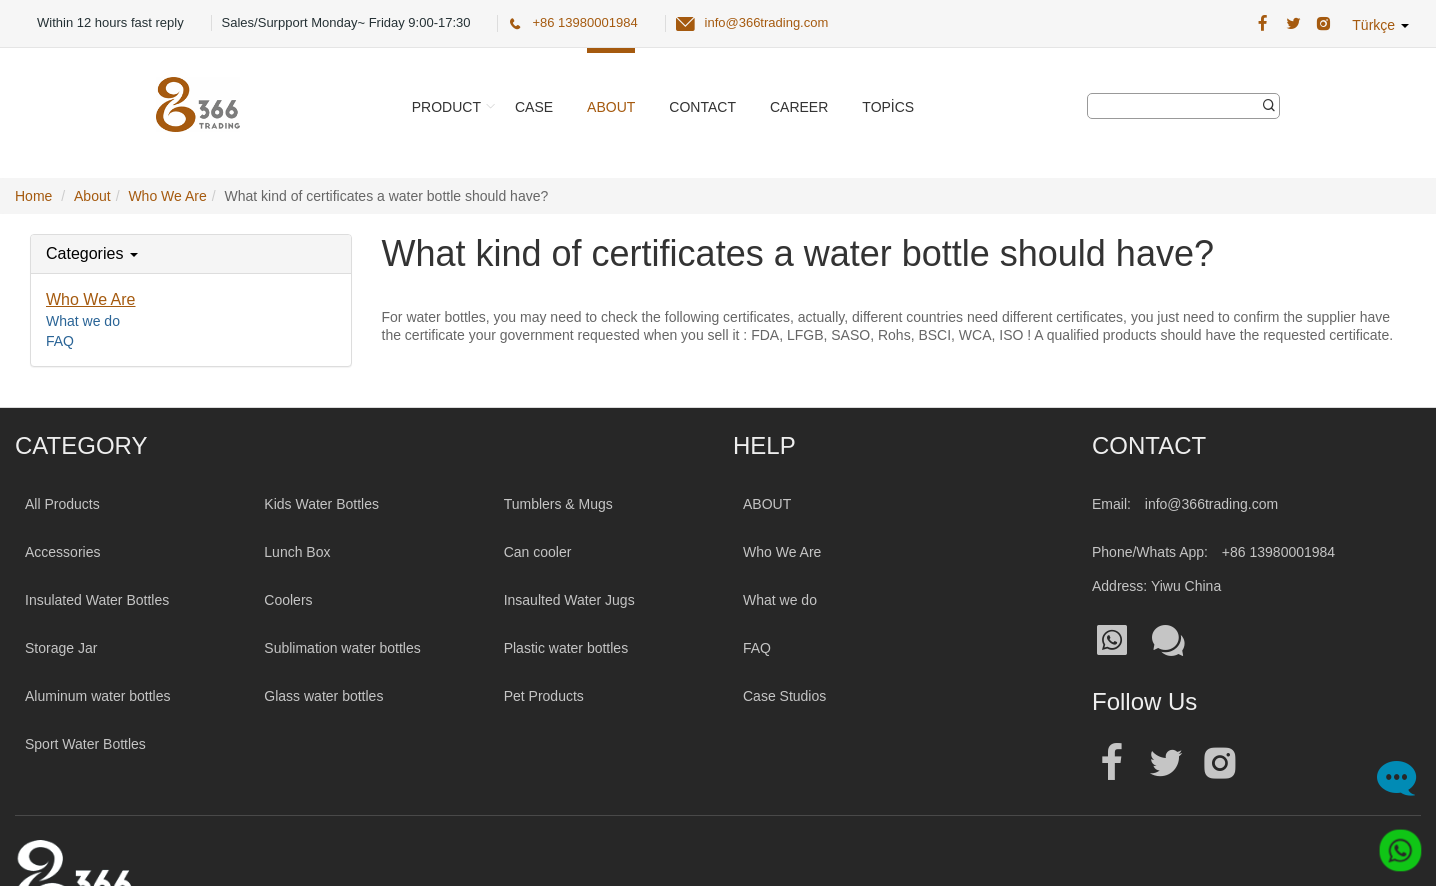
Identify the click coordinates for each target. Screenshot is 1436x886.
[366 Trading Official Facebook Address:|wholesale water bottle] (1262, 24)
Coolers (288, 600)
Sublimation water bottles (342, 648)
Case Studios (784, 696)
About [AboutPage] (92, 196)
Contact (702, 107)
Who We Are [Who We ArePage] (167, 196)
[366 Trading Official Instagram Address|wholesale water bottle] (1323, 24)
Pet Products (544, 696)
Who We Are (91, 299)
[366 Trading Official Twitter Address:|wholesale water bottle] (1293, 24)
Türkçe (1380, 25)
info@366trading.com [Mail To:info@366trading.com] (1211, 504)
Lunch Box (297, 552)
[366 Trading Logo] (198, 104)
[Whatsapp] (1393, 843)
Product (446, 107)
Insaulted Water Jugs (569, 600)
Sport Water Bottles (85, 744)
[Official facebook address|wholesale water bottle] (1112, 763)
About (611, 107)
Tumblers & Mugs (558, 504)
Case (534, 107)
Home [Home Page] (33, 196)
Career (799, 107)
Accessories (62, 552)
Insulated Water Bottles (97, 600)
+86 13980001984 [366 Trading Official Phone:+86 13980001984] (584, 22)
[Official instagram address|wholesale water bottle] (1220, 763)
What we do (83, 321)
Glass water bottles (323, 696)
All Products (62, 504)
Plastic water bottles (566, 648)
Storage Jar (61, 648)
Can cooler (538, 552)
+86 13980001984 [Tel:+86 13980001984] (1278, 552)
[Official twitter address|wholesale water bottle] (1166, 763)
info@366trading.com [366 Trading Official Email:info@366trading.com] (767, 22)
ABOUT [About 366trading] (767, 504)
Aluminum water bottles (98, 696)
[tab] (191, 254)
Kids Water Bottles (321, 504)
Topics (888, 107)
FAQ (60, 341)
